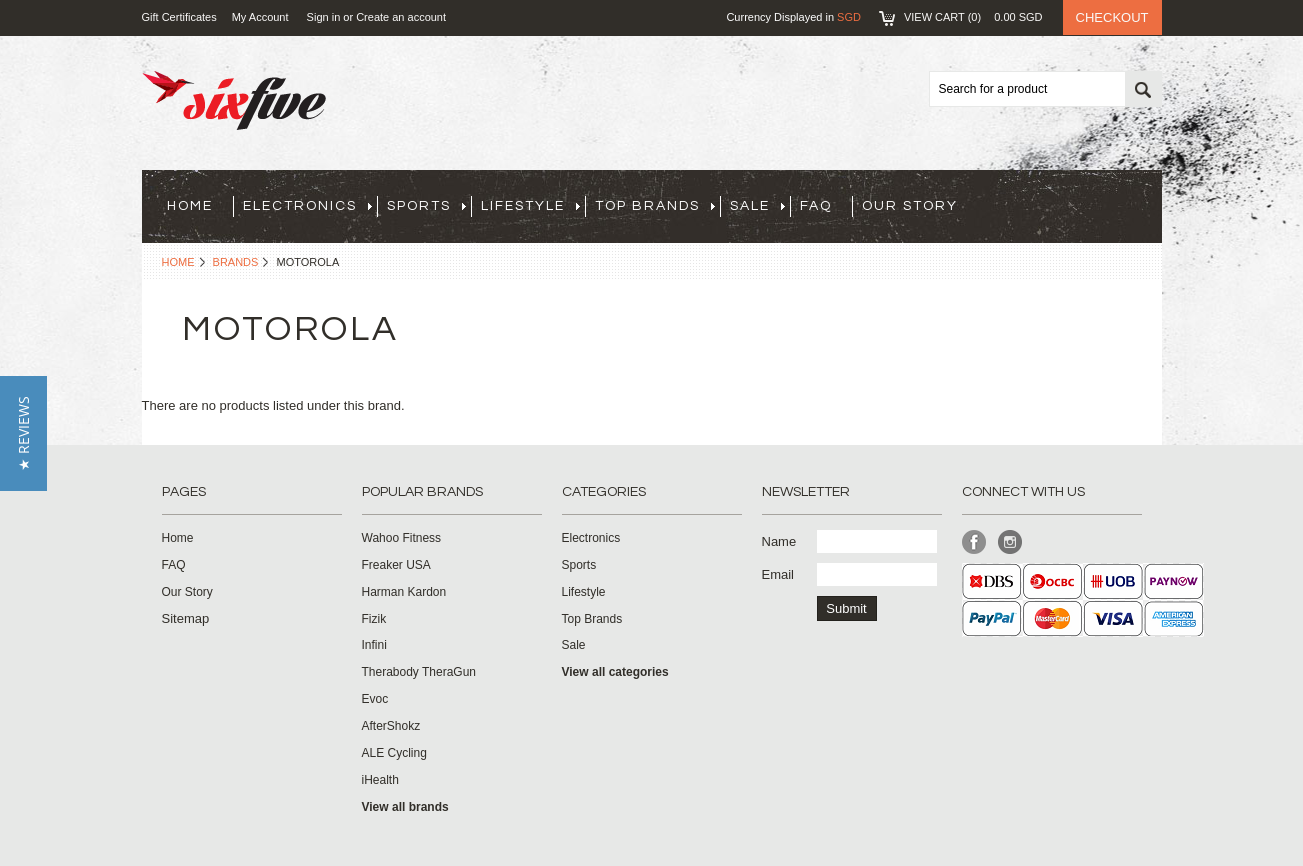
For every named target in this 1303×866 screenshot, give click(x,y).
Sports (426, 206)
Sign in (324, 17)
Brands (236, 262)
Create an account (401, 17)
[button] (23, 433)
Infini (374, 645)
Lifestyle (530, 206)
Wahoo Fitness (402, 538)
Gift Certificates (179, 17)
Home (178, 262)
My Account (260, 17)
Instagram (1010, 542)
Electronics (307, 206)
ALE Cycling (394, 753)
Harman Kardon (404, 592)
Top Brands (655, 206)
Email (778, 574)
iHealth (380, 780)
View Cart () (973, 17)
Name (779, 541)
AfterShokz (391, 726)
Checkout (1112, 17)
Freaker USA (396, 565)
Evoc (375, 699)
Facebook (974, 542)
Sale (757, 206)
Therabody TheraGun (419, 672)
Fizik (374, 619)
